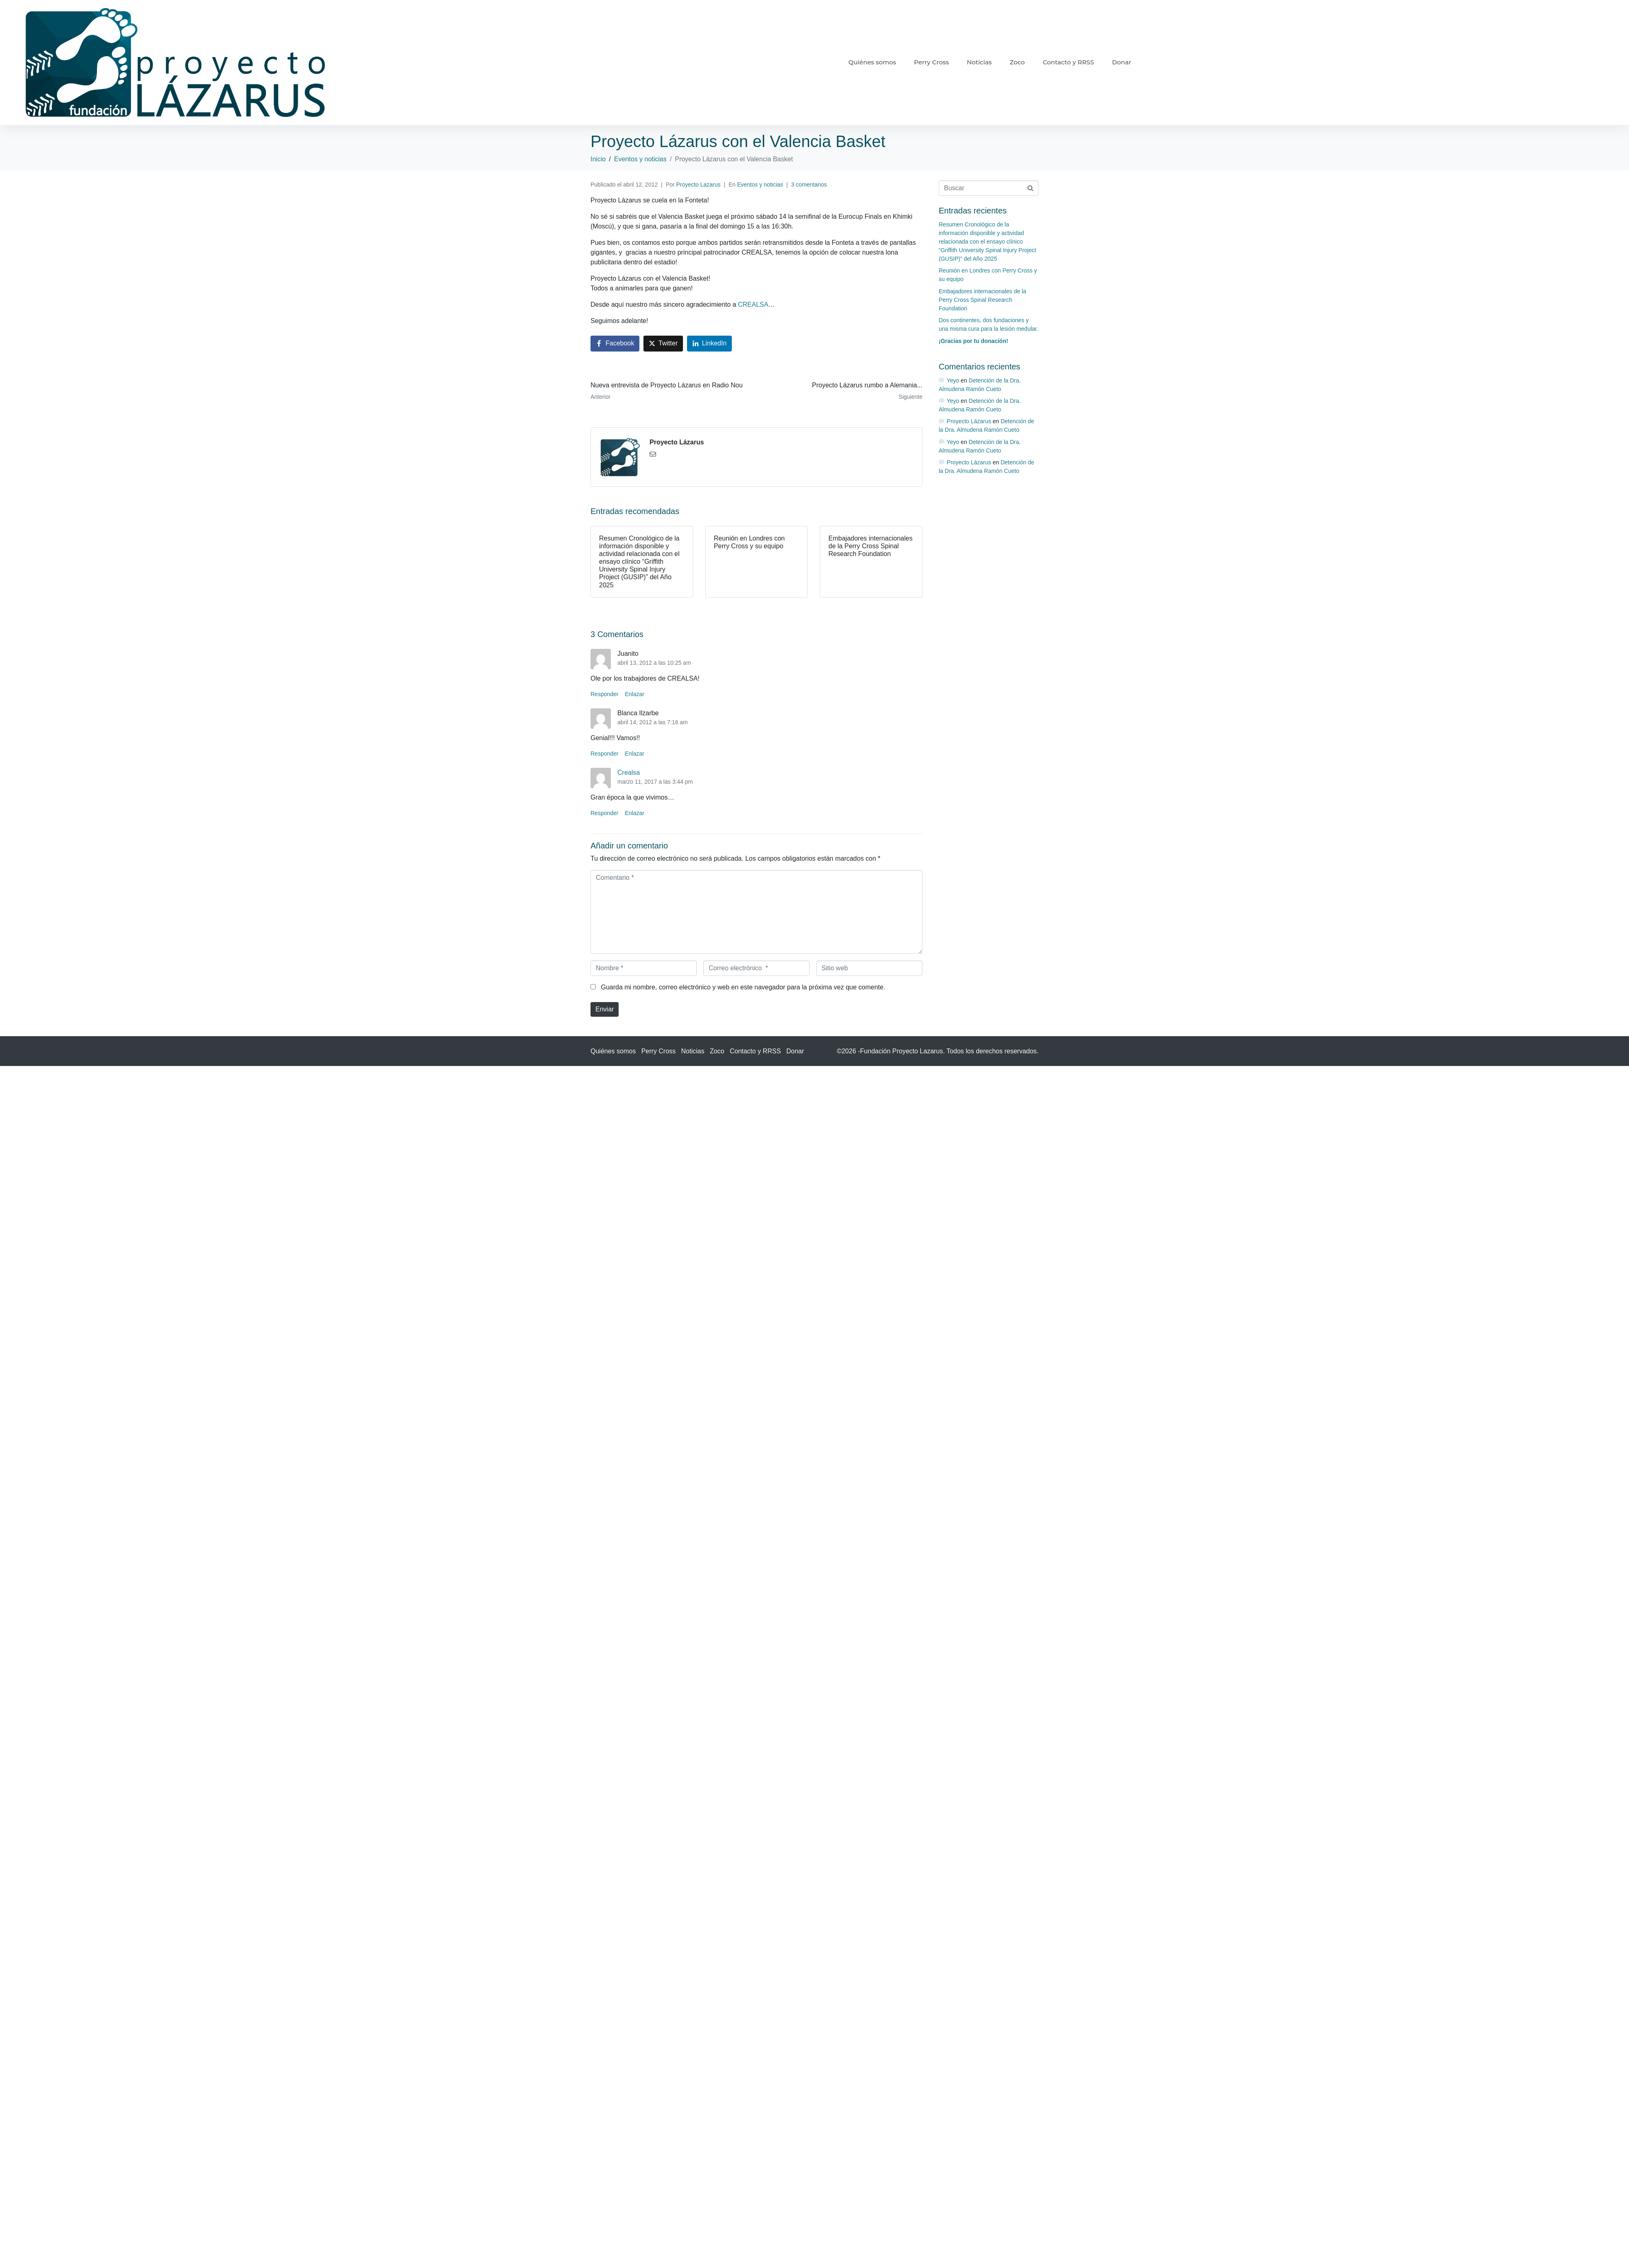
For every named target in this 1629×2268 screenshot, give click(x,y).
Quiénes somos (872, 62)
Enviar (604, 1009)
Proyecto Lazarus (698, 184)
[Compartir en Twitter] (663, 344)
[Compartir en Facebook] (615, 344)
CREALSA (753, 304)
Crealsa (628, 772)
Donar (1121, 62)
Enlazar (634, 694)
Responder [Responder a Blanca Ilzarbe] (605, 753)
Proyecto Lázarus (677, 442)
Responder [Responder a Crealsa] (605, 813)
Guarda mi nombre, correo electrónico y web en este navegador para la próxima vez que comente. (743, 987)
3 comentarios (809, 184)
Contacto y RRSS (1068, 62)
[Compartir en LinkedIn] (709, 344)
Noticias (979, 62)
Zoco (1017, 62)
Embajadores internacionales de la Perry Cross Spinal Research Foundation (982, 300)
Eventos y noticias (760, 184)
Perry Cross (931, 62)
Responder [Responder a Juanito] (605, 694)
